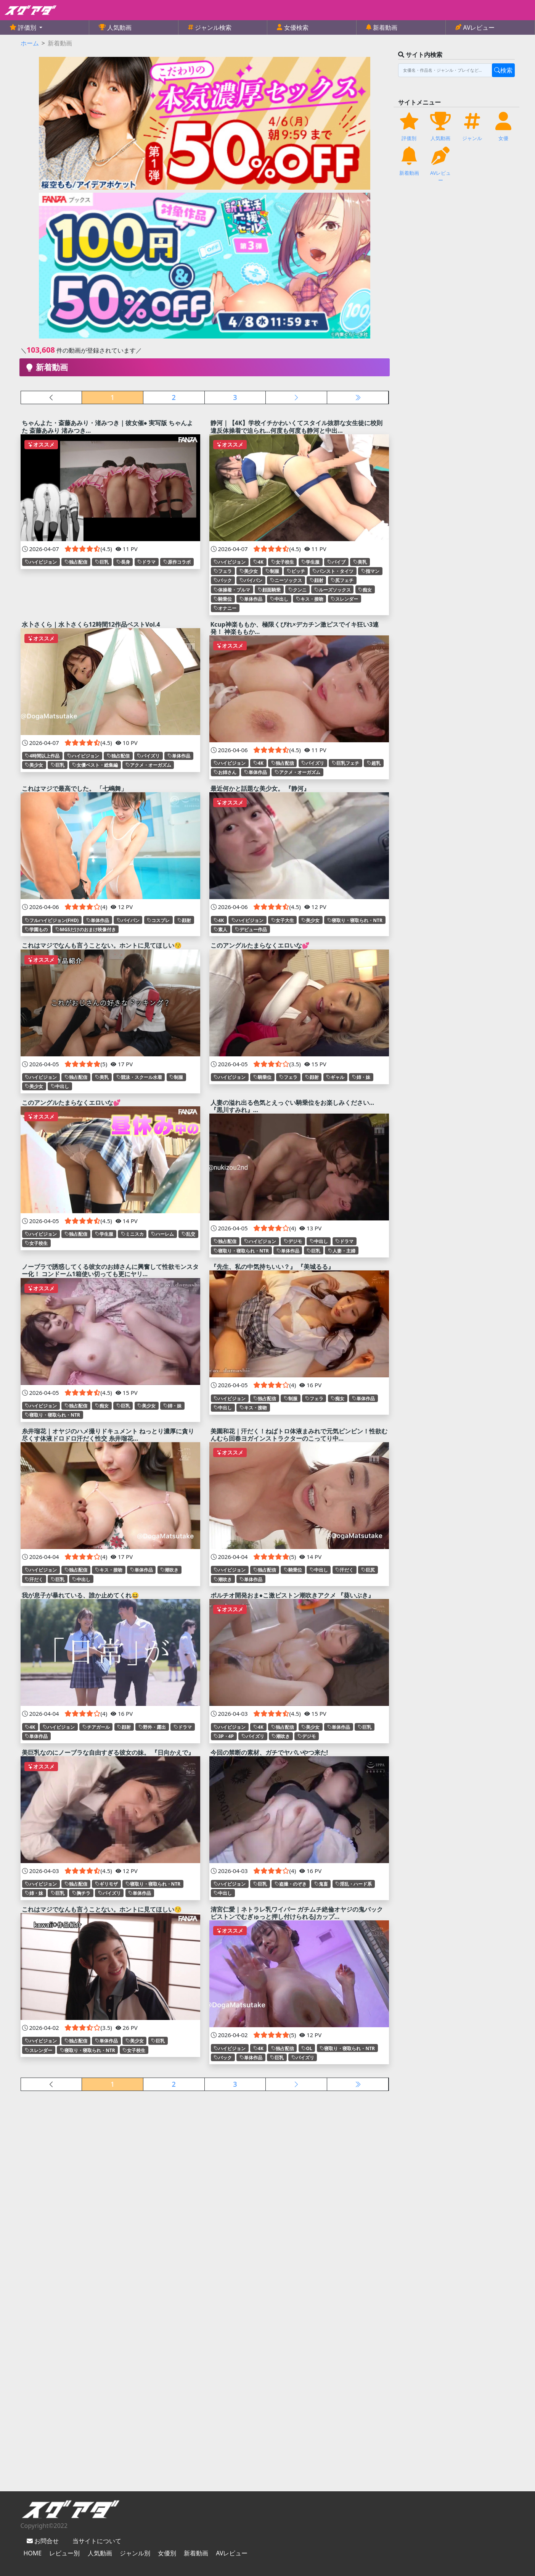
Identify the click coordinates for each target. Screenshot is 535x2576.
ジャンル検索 (212, 27)
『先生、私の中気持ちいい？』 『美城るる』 (272, 1266)
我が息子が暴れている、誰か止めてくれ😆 (80, 1595)
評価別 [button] (27, 27)
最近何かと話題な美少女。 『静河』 (260, 788)
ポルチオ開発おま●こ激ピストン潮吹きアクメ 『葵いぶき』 (292, 1595)
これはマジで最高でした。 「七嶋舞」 (74, 788)
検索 (503, 70)
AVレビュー (478, 27)
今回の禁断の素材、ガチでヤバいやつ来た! (269, 1752)
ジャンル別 (135, 2553)
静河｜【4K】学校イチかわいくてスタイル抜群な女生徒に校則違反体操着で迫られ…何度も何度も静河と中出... (296, 426)
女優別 (167, 2553)
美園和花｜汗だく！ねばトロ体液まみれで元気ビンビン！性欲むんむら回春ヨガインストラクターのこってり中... (298, 1435)
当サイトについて (96, 2541)
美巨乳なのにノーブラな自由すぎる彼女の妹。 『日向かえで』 (108, 1752)
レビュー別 (64, 2553)
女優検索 (295, 27)
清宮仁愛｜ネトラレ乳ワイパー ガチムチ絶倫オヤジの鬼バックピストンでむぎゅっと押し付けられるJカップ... (296, 1913)
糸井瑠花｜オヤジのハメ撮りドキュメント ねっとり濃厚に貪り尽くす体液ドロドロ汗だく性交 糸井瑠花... (108, 1435)
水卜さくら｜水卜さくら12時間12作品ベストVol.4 (91, 624)
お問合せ (46, 2541)
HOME (33, 2553)
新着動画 (384, 27)
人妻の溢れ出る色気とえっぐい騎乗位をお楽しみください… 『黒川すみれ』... (292, 1106)
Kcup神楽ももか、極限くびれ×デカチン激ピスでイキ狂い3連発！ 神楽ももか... (294, 628)
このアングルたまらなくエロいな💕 (260, 945)
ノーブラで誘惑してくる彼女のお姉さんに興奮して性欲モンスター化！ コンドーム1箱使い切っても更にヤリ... (110, 1270)
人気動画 (119, 27)
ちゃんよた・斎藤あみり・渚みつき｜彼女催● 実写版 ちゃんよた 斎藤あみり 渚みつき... (107, 426)
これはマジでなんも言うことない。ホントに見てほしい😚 (102, 945)
